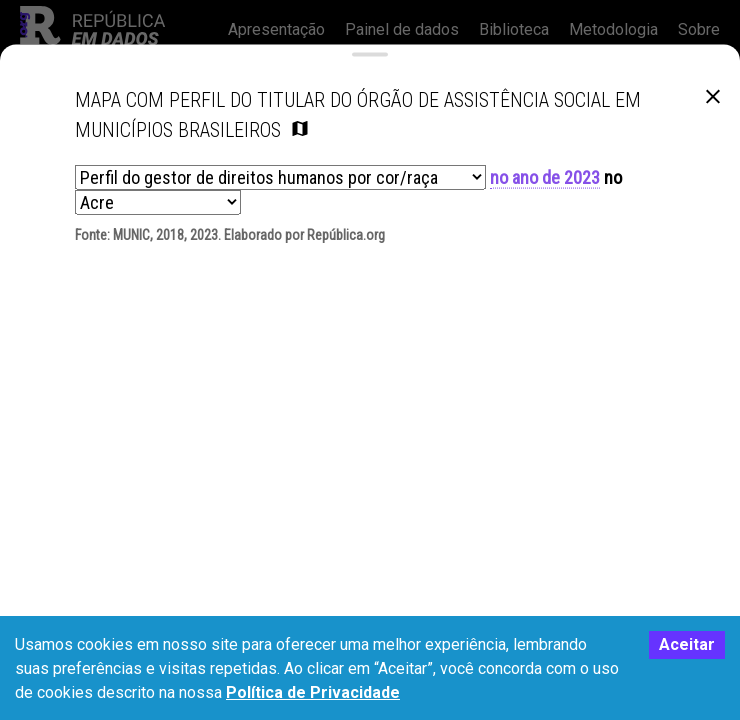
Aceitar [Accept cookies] (687, 644)
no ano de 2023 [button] (545, 183)
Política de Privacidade (313, 692)
